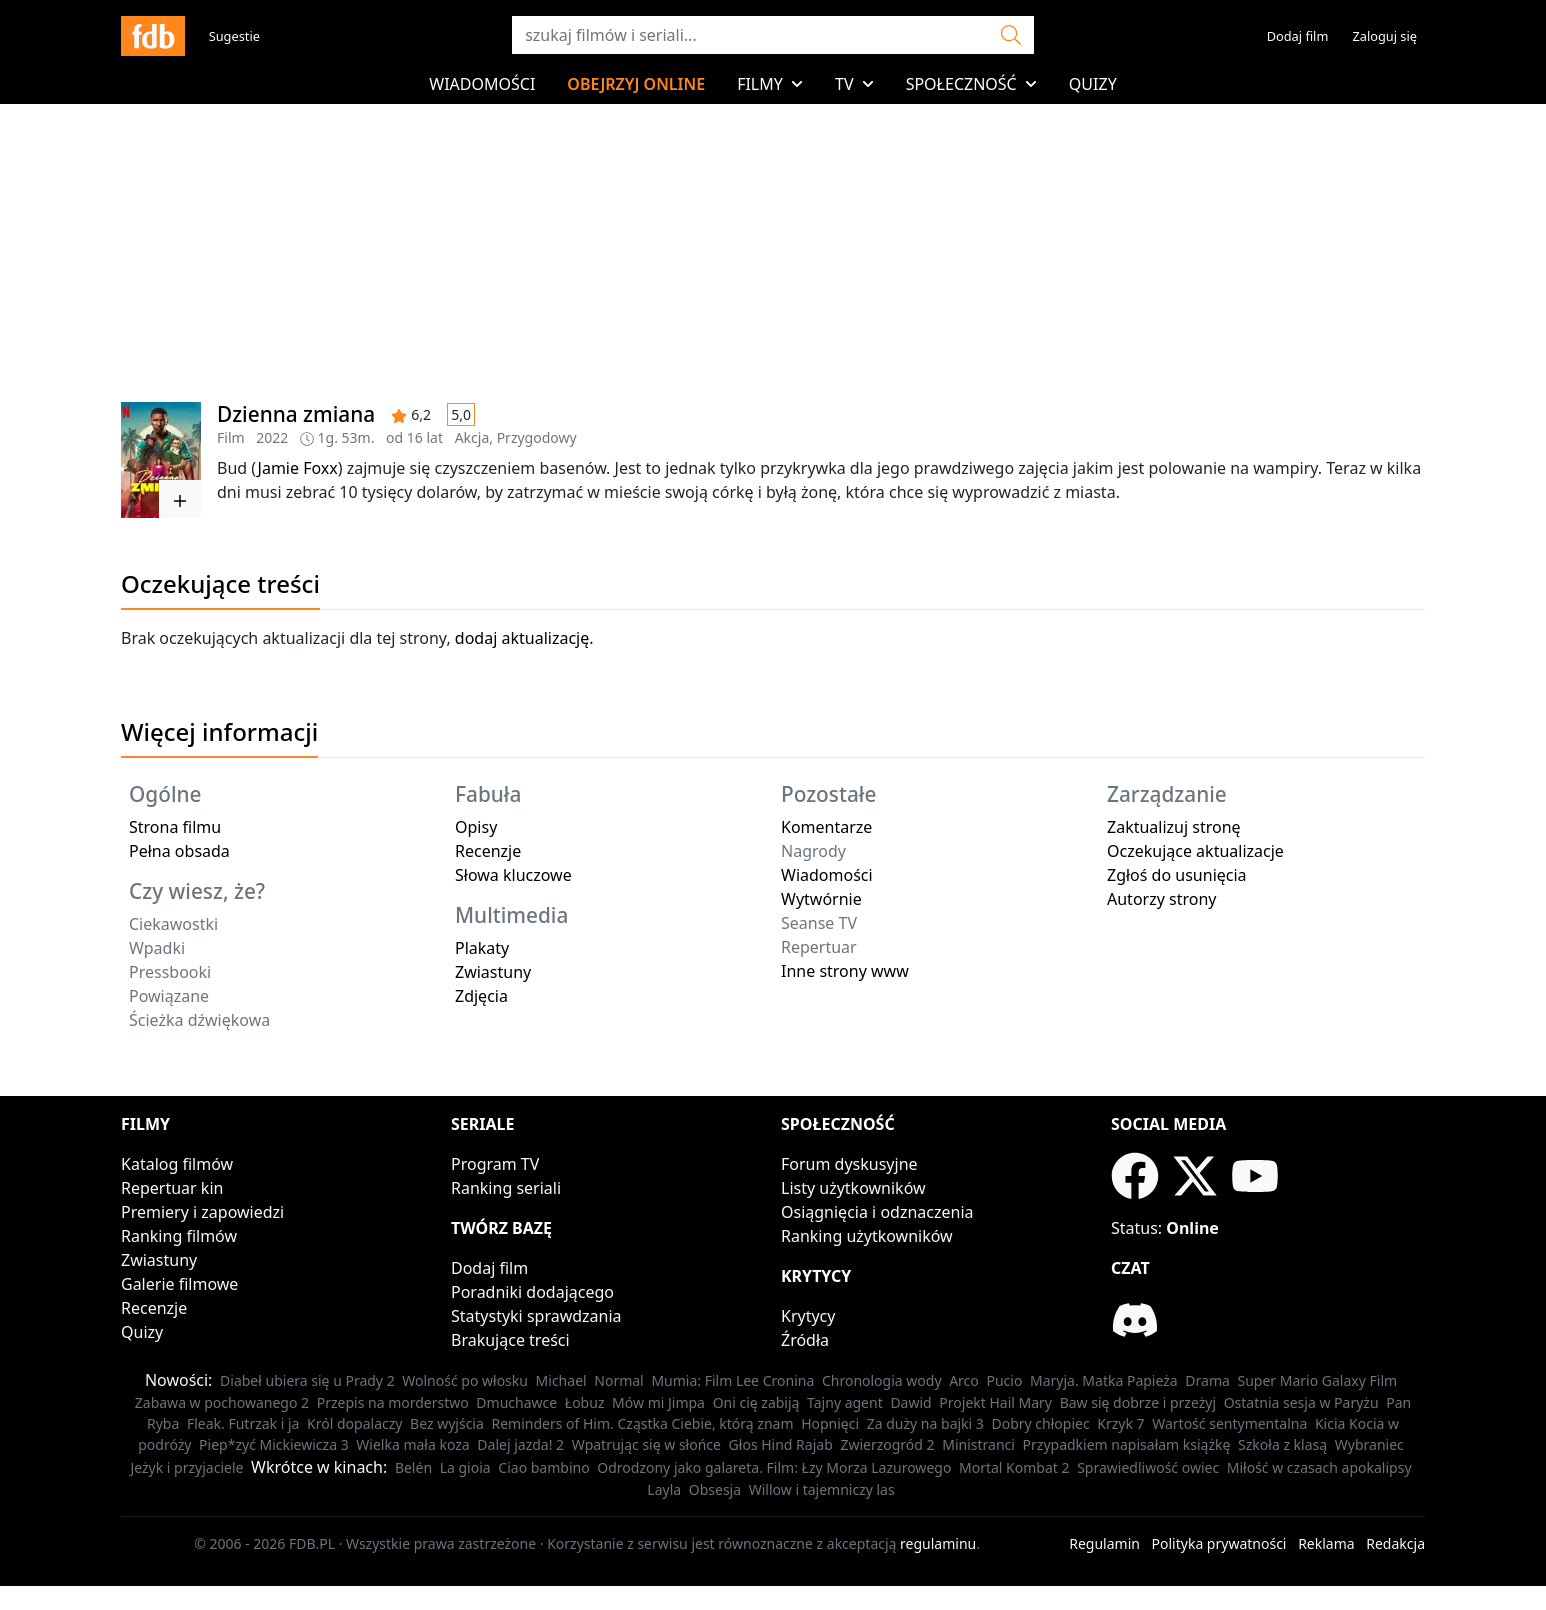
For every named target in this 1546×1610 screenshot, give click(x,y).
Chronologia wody (882, 1380)
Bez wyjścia (447, 1423)
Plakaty (482, 948)
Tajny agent (845, 1402)
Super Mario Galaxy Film (1318, 1380)
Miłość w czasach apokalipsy (1319, 1467)
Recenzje (488, 851)
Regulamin (1104, 1543)
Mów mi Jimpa (658, 1402)
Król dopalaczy (354, 1423)
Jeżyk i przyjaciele (186, 1467)
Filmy (770, 84)
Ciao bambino (543, 1467)
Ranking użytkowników (867, 1236)
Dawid (910, 1402)
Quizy (1093, 84)
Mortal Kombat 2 (1014, 1467)
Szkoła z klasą (1282, 1444)
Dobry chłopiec (1040, 1423)
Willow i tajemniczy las (822, 1489)
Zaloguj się (1384, 36)
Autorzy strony (1161, 899)
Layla (664, 1489)
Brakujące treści (510, 1340)
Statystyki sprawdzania (536, 1316)
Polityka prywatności (1219, 1543)
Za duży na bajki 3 (925, 1423)
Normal (618, 1380)
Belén (413, 1467)
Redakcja (1395, 1543)
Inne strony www (845, 971)
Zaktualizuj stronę (1174, 827)
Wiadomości (482, 84)
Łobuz (585, 1402)
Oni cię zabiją (756, 1402)
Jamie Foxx (298, 468)
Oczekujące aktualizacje (1195, 851)
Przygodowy (537, 437)
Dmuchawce (516, 1402)
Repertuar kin (172, 1188)
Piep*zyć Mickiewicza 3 (274, 1444)
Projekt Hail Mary (995, 1402)
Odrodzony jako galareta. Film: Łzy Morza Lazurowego (774, 1467)
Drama (1207, 1380)
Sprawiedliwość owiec (1148, 1467)
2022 (272, 437)
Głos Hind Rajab (781, 1444)
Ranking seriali (506, 1188)
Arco (964, 1380)
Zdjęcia (481, 996)
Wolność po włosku (465, 1380)
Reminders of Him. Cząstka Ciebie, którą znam (642, 1423)
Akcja (472, 437)
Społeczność (971, 84)
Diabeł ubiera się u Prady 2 (307, 1380)
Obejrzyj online (636, 84)
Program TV (495, 1164)
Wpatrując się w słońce (646, 1444)
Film (231, 437)
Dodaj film (1298, 36)
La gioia (465, 1467)
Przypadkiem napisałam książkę (1127, 1444)
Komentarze (826, 827)
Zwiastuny (493, 972)
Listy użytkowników (853, 1188)
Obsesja (715, 1489)
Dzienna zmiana (296, 414)
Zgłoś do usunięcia (1177, 875)
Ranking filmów (179, 1236)
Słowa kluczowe (513, 875)
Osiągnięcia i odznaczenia (877, 1212)
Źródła (805, 1340)
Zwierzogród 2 (887, 1444)
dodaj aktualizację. (524, 638)
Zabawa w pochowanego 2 (222, 1402)
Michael (561, 1380)
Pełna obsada (179, 851)
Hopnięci (830, 1423)
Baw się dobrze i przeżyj (1138, 1402)
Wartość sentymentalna (1229, 1423)
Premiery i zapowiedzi (202, 1212)
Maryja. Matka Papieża (1104, 1380)
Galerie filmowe (179, 1284)
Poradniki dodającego (532, 1292)
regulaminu (938, 1543)
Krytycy (808, 1316)
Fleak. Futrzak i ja (243, 1423)
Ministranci (978, 1444)
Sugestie (234, 36)
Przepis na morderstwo (393, 1402)
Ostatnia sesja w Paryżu (1301, 1402)
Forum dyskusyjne (849, 1164)
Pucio (1004, 1380)
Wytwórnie (821, 899)
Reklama (1326, 1543)
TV (854, 84)
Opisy (476, 827)
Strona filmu (175, 827)
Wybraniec (1369, 1444)
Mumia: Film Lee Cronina (732, 1380)
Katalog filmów (177, 1164)
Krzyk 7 (1120, 1423)
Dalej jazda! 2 (520, 1444)
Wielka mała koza (412, 1444)
